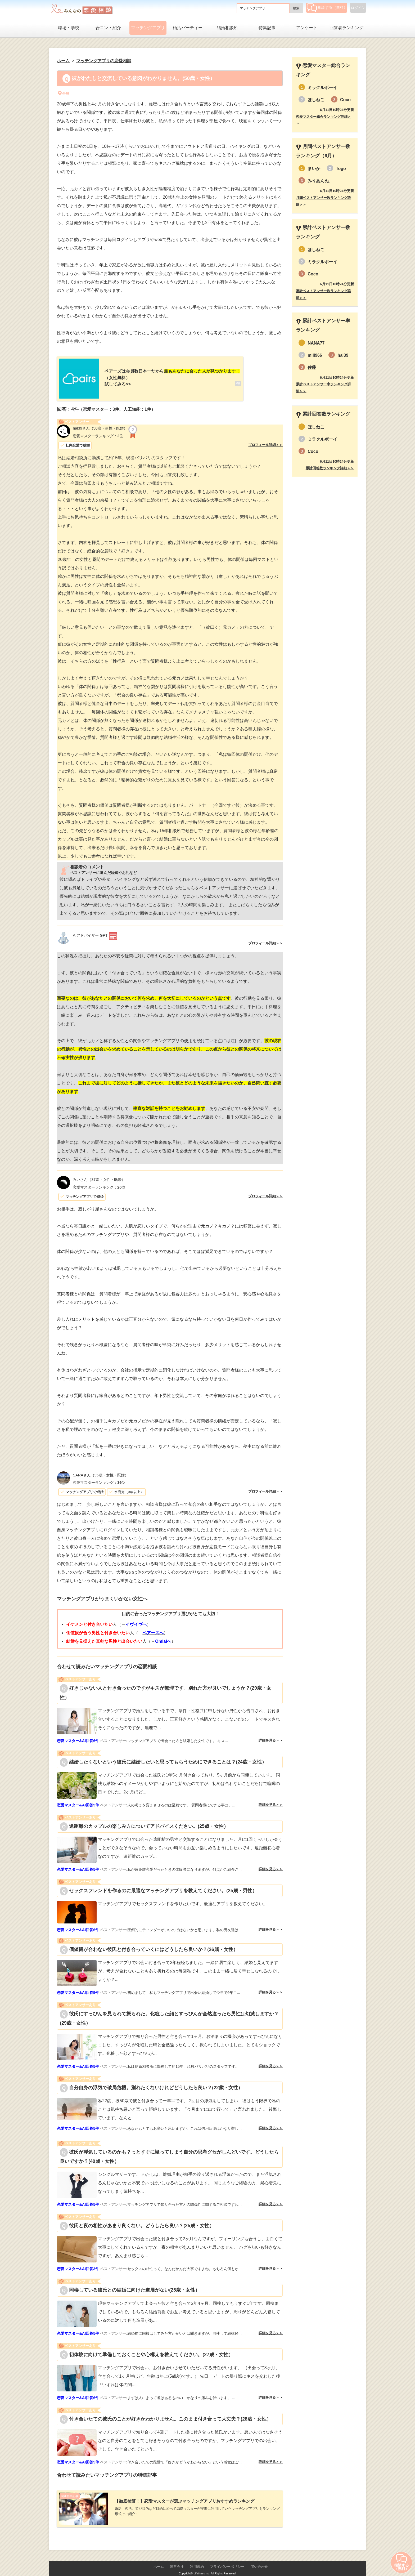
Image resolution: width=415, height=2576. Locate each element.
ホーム (159, 2558)
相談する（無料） (327, 7)
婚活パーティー (187, 27)
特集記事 (267, 27)
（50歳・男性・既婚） (100, 424)
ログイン (358, 8)
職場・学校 (68, 27)
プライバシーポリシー (227, 2558)
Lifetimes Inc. (201, 2564)
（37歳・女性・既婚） (99, 1175)
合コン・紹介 (108, 27)
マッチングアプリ (148, 27)
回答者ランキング (346, 27)
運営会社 (177, 2558)
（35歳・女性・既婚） (100, 1471)
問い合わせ (259, 2558)
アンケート (306, 27)
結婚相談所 (227, 27)
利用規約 (197, 2558)
